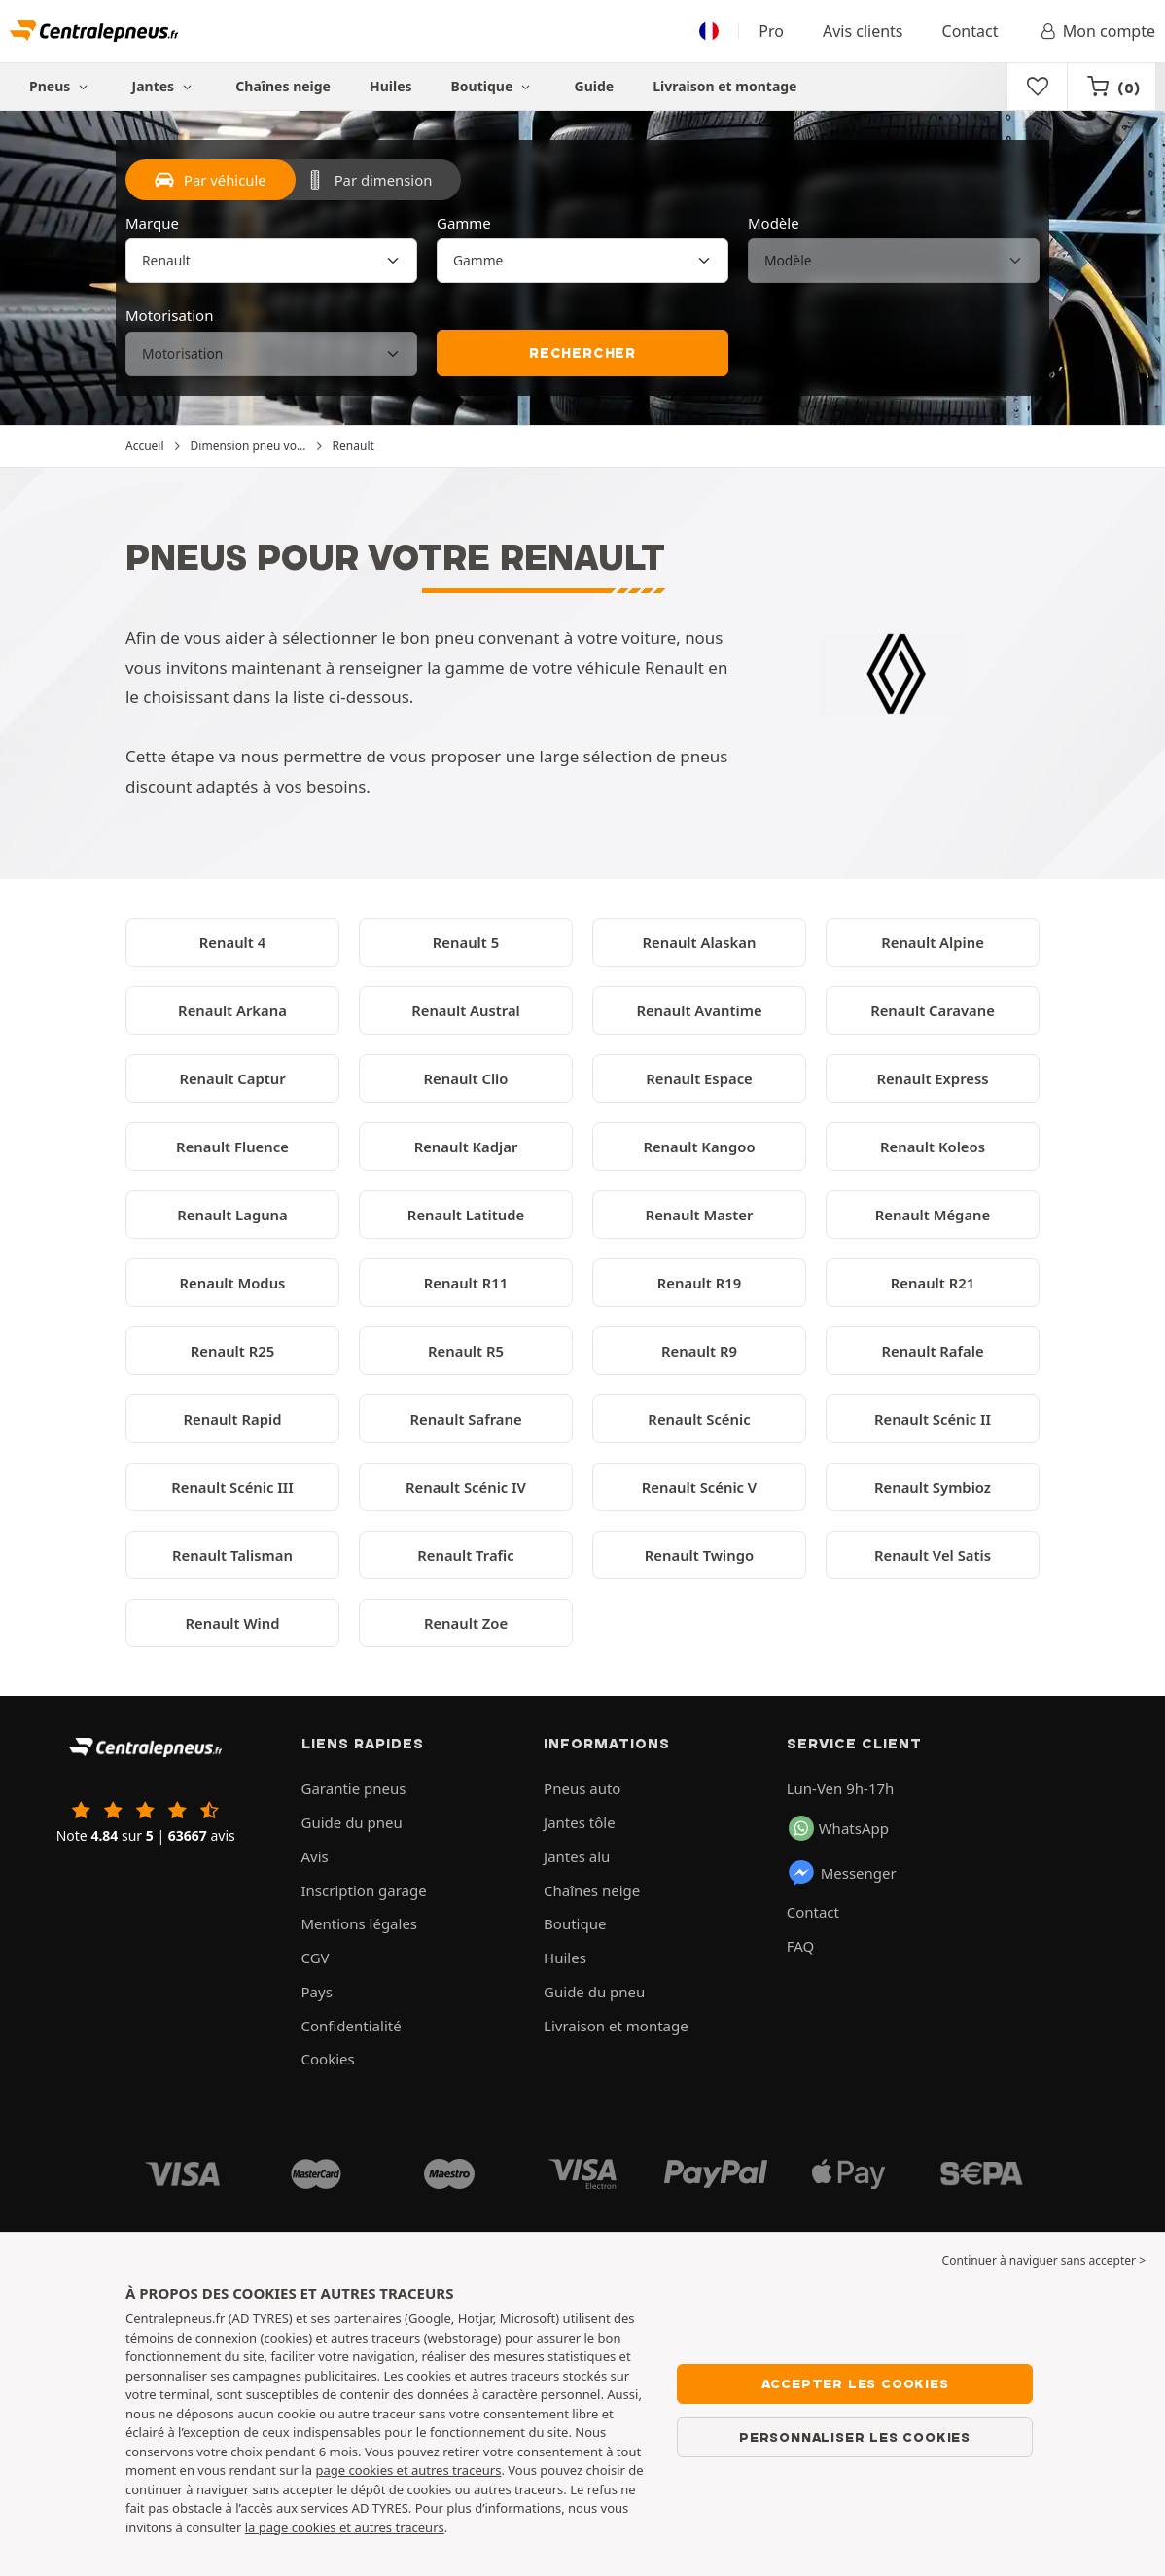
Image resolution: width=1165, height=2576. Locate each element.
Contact (970, 31)
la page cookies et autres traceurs (344, 2527)
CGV (315, 1957)
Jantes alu (577, 1856)
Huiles (391, 86)
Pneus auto (582, 1788)
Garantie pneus (353, 1788)
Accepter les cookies (855, 2383)
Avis (315, 1856)
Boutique (493, 86)
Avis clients (863, 31)
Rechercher (582, 353)
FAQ (801, 1946)
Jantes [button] (164, 86)
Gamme (464, 222)
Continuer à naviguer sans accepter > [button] (1044, 2260)
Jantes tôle (580, 1822)
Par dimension (369, 180)
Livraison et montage (724, 86)
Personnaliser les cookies (855, 2437)
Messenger (842, 1873)
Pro (771, 31)
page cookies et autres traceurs (408, 2470)
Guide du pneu (352, 1822)
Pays (317, 1991)
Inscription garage (364, 1890)
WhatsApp (839, 1828)
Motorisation (169, 315)
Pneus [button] (61, 86)
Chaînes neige (283, 86)
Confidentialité (351, 2025)
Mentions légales (359, 1923)
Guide (595, 86)
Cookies (328, 2058)
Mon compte (1096, 31)
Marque (152, 222)
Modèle (773, 222)
